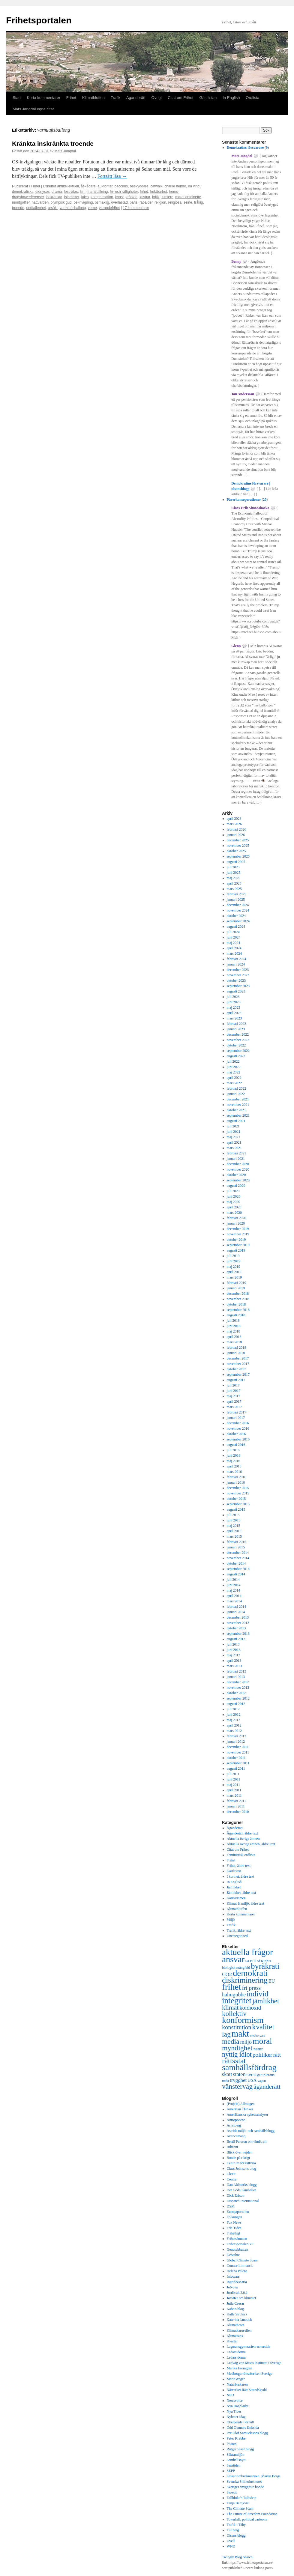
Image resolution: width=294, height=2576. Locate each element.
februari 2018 (236, 1347)
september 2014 (238, 1569)
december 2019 (238, 1229)
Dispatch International (243, 2201)
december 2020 (238, 1164)
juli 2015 (233, 1515)
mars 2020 (234, 1212)
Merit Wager (236, 2379)
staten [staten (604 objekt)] (239, 2074)
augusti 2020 (236, 1186)
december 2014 (238, 1553)
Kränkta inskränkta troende (53, 143)
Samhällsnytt (236, 2460)
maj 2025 (233, 878)
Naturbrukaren (237, 2384)
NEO (230, 2395)
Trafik (115, 97)
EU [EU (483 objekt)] (271, 1980)
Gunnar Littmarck (240, 2266)
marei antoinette (188, 197)
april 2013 (234, 1660)
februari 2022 (236, 1088)
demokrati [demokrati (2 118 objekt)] (250, 1973)
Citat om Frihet (180, 97)
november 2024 (238, 910)
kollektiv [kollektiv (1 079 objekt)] (234, 2013)
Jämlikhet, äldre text (241, 1893)
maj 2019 (233, 1266)
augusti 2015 (236, 1509)
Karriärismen (236, 1898)
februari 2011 (236, 1801)
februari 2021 (236, 1153)
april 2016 (234, 1466)
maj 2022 (233, 1072)
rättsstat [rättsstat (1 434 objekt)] (234, 2060)
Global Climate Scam (242, 2260)
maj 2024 (233, 943)
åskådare (88, 186)
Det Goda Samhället (241, 2190)
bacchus (121, 186)
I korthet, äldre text (240, 1876)
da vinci (194, 186)
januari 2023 (236, 1029)
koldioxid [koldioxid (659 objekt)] (250, 2007)
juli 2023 (233, 997)
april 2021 (234, 1142)
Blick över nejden (239, 2152)
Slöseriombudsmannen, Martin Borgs (253, 2476)
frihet (144, 192)
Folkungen (234, 2217)
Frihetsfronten (237, 2239)
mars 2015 (234, 1536)
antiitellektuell (68, 186)
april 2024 (234, 948)
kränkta (131, 197)
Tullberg (233, 2530)
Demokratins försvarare (245, 147)
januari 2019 (236, 1288)
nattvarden (40, 202)
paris (133, 202)
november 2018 (238, 1299)
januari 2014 (236, 1612)
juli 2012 (233, 1709)
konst (119, 197)
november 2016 (238, 1428)
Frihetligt (233, 2233)
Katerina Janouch (239, 2320)
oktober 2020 (236, 1175)
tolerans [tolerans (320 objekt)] (268, 2075)
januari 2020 (236, 1223)
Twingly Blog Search (237, 2557)
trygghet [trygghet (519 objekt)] (238, 2080)
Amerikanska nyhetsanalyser (247, 2114)
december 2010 (238, 1812)
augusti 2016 (236, 1445)
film (83, 192)
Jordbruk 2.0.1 (237, 2293)
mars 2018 (234, 1342)
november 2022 (238, 1040)
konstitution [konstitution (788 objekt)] (236, 2027)
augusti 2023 (236, 991)
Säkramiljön (235, 2454)
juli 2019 (233, 1256)
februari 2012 (236, 1736)
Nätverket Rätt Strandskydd (247, 2390)
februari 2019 (236, 1283)
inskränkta (54, 197)
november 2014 (238, 1558)
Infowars (233, 2276)
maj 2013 (233, 1655)
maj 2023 (233, 1007)
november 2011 (238, 1752)
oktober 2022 (236, 1045)
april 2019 (234, 1272)
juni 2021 (234, 1132)
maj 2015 (233, 1526)
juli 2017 (233, 1385)
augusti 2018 (236, 1315)
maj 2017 (233, 1396)
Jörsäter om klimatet (241, 2298)
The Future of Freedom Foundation (252, 2514)
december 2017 (238, 1358)
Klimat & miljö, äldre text (245, 1903)
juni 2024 (234, 937)
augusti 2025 (236, 862)
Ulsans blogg (236, 2535)
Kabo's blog (235, 2309)
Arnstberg (234, 2125)
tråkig (198, 202)
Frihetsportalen (38, 20)
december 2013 (238, 1617)
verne (92, 208)
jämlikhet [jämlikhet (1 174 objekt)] (265, 2001)
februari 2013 (236, 1671)
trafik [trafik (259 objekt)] (225, 2080)
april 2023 (234, 1013)
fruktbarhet (158, 192)
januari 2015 (236, 1547)
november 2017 (238, 1364)
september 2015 (238, 1504)
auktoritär (105, 186)
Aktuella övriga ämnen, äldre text (251, 1844)
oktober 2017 (236, 1369)
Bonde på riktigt (238, 2158)
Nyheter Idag (236, 2417)
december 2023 (238, 970)
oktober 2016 (236, 1434)
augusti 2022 (236, 1056)
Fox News (234, 2222)
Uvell (231, 2541)
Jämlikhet (234, 1887)
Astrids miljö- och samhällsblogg (251, 2131)
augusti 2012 (236, 1704)
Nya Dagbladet (237, 2406)
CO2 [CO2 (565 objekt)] (227, 1974)
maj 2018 (233, 1331)
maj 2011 (233, 1785)
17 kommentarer (136, 208)
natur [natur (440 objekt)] (258, 2048)
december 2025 (238, 840)
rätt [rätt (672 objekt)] (277, 2055)
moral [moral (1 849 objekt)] (262, 2041)
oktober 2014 (236, 1563)
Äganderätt (136, 97)
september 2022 (238, 1051)
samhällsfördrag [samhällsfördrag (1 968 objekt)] (249, 2067)
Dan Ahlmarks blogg (242, 2185)
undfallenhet (36, 208)
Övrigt (157, 97)
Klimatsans (235, 2336)
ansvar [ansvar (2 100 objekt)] (233, 1959)
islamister (71, 197)
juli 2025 (233, 867)
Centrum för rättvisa (241, 2163)
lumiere (167, 197)
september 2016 (238, 1439)
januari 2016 (236, 1482)
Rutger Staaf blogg (240, 2449)
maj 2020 (233, 1202)
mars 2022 (234, 1083)
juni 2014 (234, 1585)
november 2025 (238, 845)
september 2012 (238, 1698)
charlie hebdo (175, 186)
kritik (156, 197)
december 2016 (238, 1423)
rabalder (146, 202)
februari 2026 (236, 829)
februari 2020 (236, 1218)
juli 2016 (233, 1450)
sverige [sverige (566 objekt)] (254, 2074)
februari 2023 (236, 1024)
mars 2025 (234, 889)
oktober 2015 (236, 1499)
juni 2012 (234, 1714)
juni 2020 (234, 1196)
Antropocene (236, 2120)
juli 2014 (233, 1580)
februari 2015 (236, 1542)
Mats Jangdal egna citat (33, 109)
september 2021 (238, 1115)
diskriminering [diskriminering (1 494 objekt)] (245, 1980)
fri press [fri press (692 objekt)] (251, 1988)
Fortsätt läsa (112, 176)
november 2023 (238, 975)
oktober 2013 (236, 1628)
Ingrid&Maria (237, 2282)
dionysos (42, 192)
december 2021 (238, 1099)
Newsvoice (235, 2400)
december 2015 (238, 1488)
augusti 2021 (236, 1121)
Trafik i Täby (236, 2525)
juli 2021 (233, 1126)
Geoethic (233, 2255)
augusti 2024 (236, 926)
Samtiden (233, 2465)
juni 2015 (234, 1520)
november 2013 (238, 1623)
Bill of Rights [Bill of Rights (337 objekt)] (260, 1961)
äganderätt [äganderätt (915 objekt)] (267, 2086)
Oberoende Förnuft (240, 2422)
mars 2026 (234, 824)
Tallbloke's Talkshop (241, 2498)
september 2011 (238, 1763)
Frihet (71, 97)
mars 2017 (234, 1407)
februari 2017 (236, 1412)
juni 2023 (234, 1002)
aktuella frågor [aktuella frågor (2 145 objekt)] (247, 1952)
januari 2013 (236, 1677)
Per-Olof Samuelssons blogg (247, 2433)
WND (231, 2546)
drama (57, 192)
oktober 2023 (236, 980)
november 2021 (238, 1105)
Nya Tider (234, 2411)
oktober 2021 (236, 1110)
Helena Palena (237, 2271)
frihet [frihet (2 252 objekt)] (231, 1987)
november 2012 (238, 1687)
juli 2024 (233, 932)
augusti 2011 (236, 1768)
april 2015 (234, 1531)
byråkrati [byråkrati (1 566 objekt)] (265, 1966)
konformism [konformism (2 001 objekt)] (243, 2020)
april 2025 (234, 883)
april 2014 (234, 1596)
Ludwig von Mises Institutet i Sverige (254, 2363)
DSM (231, 2206)
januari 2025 (236, 899)
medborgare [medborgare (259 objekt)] (257, 2035)
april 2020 (234, 1207)
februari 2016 (236, 1477)
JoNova (232, 2287)
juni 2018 (234, 1326)
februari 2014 (236, 1606)
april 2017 (234, 1401)
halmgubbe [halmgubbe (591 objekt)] (234, 1995)
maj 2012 (233, 1720)
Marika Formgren (239, 2368)
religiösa (175, 202)
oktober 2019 (236, 1239)
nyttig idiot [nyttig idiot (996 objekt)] (237, 2054)
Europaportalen (238, 2212)
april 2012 (234, 1725)
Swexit (232, 2492)
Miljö (231, 1920)
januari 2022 (236, 1094)
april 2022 (234, 1078)
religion (160, 202)
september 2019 (238, 1245)
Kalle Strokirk (237, 2314)
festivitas (71, 192)
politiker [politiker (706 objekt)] (262, 2055)
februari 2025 (236, 894)
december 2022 (238, 1034)
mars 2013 (234, 1666)
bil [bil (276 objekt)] (247, 1961)
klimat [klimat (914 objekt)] (230, 2007)
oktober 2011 (236, 1758)
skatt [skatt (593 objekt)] (227, 2074)
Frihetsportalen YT (240, 2244)
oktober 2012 (236, 1693)
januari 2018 (236, 1353)
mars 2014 (234, 1601)
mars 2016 (234, 1472)
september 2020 (238, 1180)
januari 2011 (236, 1806)
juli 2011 (233, 1774)
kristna (145, 197)
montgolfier (21, 202)
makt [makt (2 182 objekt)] (240, 2033)
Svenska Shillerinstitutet (244, 2481)
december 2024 (238, 905)
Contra (232, 2179)
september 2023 (238, 986)
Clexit (231, 2174)
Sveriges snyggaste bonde (245, 2487)
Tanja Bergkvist (238, 2503)
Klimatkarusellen (239, 2330)
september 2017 (238, 1374)
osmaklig (102, 202)
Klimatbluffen (93, 97)
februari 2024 (236, 959)
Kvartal (232, 2341)
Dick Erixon (235, 2195)
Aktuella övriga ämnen (243, 1839)
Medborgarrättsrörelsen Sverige (249, 2374)
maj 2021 (233, 1137)
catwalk (156, 186)
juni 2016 (234, 1455)
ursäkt (53, 208)
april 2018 (234, 1337)
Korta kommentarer (43, 97)
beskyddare (139, 186)
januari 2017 (236, 1418)
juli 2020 (233, 1191)
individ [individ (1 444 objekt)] (257, 1993)
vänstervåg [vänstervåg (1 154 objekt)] (237, 2086)
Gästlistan (208, 97)
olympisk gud (61, 202)
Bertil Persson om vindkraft (247, 2141)
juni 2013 (234, 1650)
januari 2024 (236, 964)
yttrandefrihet (109, 208)
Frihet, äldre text (239, 1866)
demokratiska (22, 192)
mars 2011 (234, 1795)
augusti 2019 (236, 1250)
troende (18, 208)
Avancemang (236, 2136)
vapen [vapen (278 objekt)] (262, 2080)
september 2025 (238, 856)
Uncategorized (237, 1936)
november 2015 (238, 1493)
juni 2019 (234, 1261)
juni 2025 (234, 872)
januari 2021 (236, 1159)
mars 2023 (234, 1018)
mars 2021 (234, 1148)
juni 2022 (234, 1067)
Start (17, 97)
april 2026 (234, 818)
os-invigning (83, 202)
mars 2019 (234, 1277)
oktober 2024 (236, 916)
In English (231, 97)
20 (264, 499)
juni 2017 (234, 1391)
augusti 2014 (236, 1574)
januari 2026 (236, 835)
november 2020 (238, 1169)
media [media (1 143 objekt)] (230, 2041)
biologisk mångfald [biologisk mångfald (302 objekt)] (236, 1968)
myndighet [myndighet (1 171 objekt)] (237, 2048)
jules (85, 197)
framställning (97, 192)
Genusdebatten (237, 2249)
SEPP (231, 2471)
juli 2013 (233, 1644)
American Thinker (240, 2109)
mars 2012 (234, 1731)
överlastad (119, 202)
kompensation (102, 197)
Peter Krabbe (236, 2438)
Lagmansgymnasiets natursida (248, 2347)
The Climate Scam (240, 2508)
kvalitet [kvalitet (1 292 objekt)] (263, 2027)
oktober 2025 (236, 851)
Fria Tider (234, 2228)
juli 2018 (233, 1320)
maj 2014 (233, 1590)
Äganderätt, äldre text (242, 1833)
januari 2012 (236, 1741)
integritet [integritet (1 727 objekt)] (236, 2000)
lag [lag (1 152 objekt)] (226, 2034)
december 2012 (238, 1682)
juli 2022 (233, 1061)
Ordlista (252, 97)
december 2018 (238, 1293)
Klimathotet (235, 2325)
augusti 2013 (236, 1639)
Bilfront (232, 2147)
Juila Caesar (235, 2303)
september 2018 (238, 1310)
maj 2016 (233, 1461)
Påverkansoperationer (244, 499)
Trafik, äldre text (239, 1930)
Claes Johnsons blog (241, 2168)
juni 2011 (233, 1779)
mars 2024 (234, 953)
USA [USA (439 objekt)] (252, 2080)
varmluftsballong (73, 208)
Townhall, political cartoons (247, 2519)
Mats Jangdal (65, 151)
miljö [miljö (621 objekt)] (246, 2042)
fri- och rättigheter (124, 192)
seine (188, 202)
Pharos (232, 2444)
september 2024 (238, 921)
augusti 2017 (236, 1380)
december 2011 (238, 1747)
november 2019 (238, 1234)
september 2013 (238, 1633)
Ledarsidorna (236, 2352)
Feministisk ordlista (241, 1855)
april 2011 (234, 1790)
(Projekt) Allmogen (241, 2104)
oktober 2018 (236, 1304)
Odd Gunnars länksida (243, 2427)
